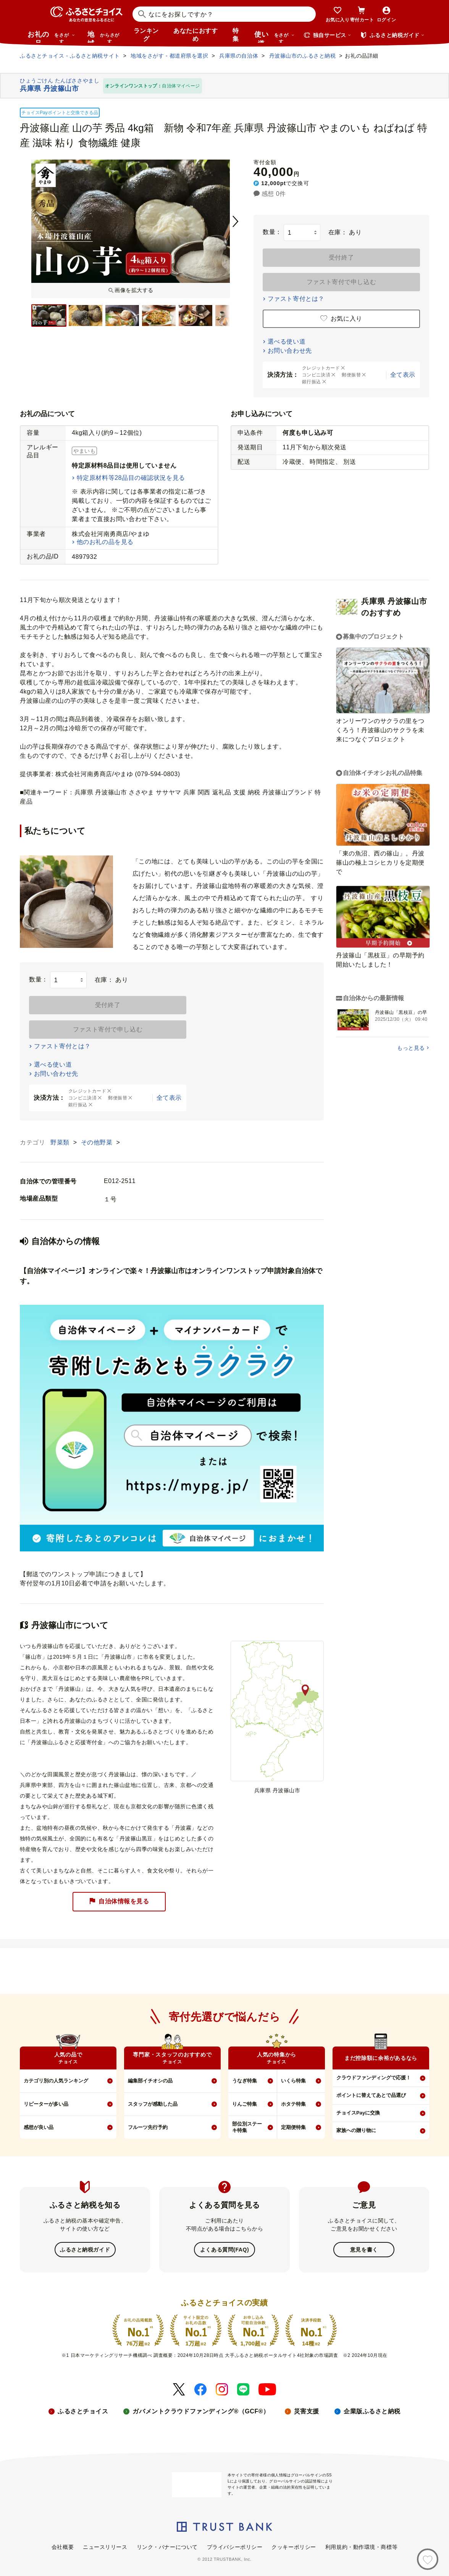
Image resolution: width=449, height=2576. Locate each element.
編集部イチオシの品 (150, 2081)
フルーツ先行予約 (148, 2127)
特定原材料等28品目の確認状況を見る (131, 478)
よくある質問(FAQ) (224, 2249)
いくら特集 (293, 2081)
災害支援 (306, 2410)
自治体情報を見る (119, 1901)
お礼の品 (51, 37)
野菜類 (60, 1142)
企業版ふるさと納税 (372, 2410)
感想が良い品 (38, 2127)
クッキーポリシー (293, 2546)
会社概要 (63, 2546)
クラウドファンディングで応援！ (373, 2077)
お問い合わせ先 (290, 350)
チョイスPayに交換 (358, 2113)
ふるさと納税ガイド (85, 2249)
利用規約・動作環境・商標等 (361, 2546)
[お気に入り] (427, 2559)
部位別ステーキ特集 (247, 2127)
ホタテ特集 (293, 2104)
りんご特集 (244, 2104)
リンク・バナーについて (167, 2546)
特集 (236, 34)
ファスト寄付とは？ (296, 298)
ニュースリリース (105, 2546)
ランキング (146, 34)
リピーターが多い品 (46, 2104)
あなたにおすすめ (195, 34)
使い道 (274, 37)
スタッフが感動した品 (153, 2104)
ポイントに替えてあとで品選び (371, 2095)
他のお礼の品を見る (105, 542)
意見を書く (364, 2249)
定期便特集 (293, 2127)
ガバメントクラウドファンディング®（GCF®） (200, 2410)
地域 (104, 37)
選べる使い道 (286, 341)
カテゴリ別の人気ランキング (56, 2081)
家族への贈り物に (356, 2130)
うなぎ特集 (244, 2081)
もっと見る (411, 1048)
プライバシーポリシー (235, 2546)
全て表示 (402, 374)
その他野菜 (98, 1142)
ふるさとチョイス (83, 2410)
